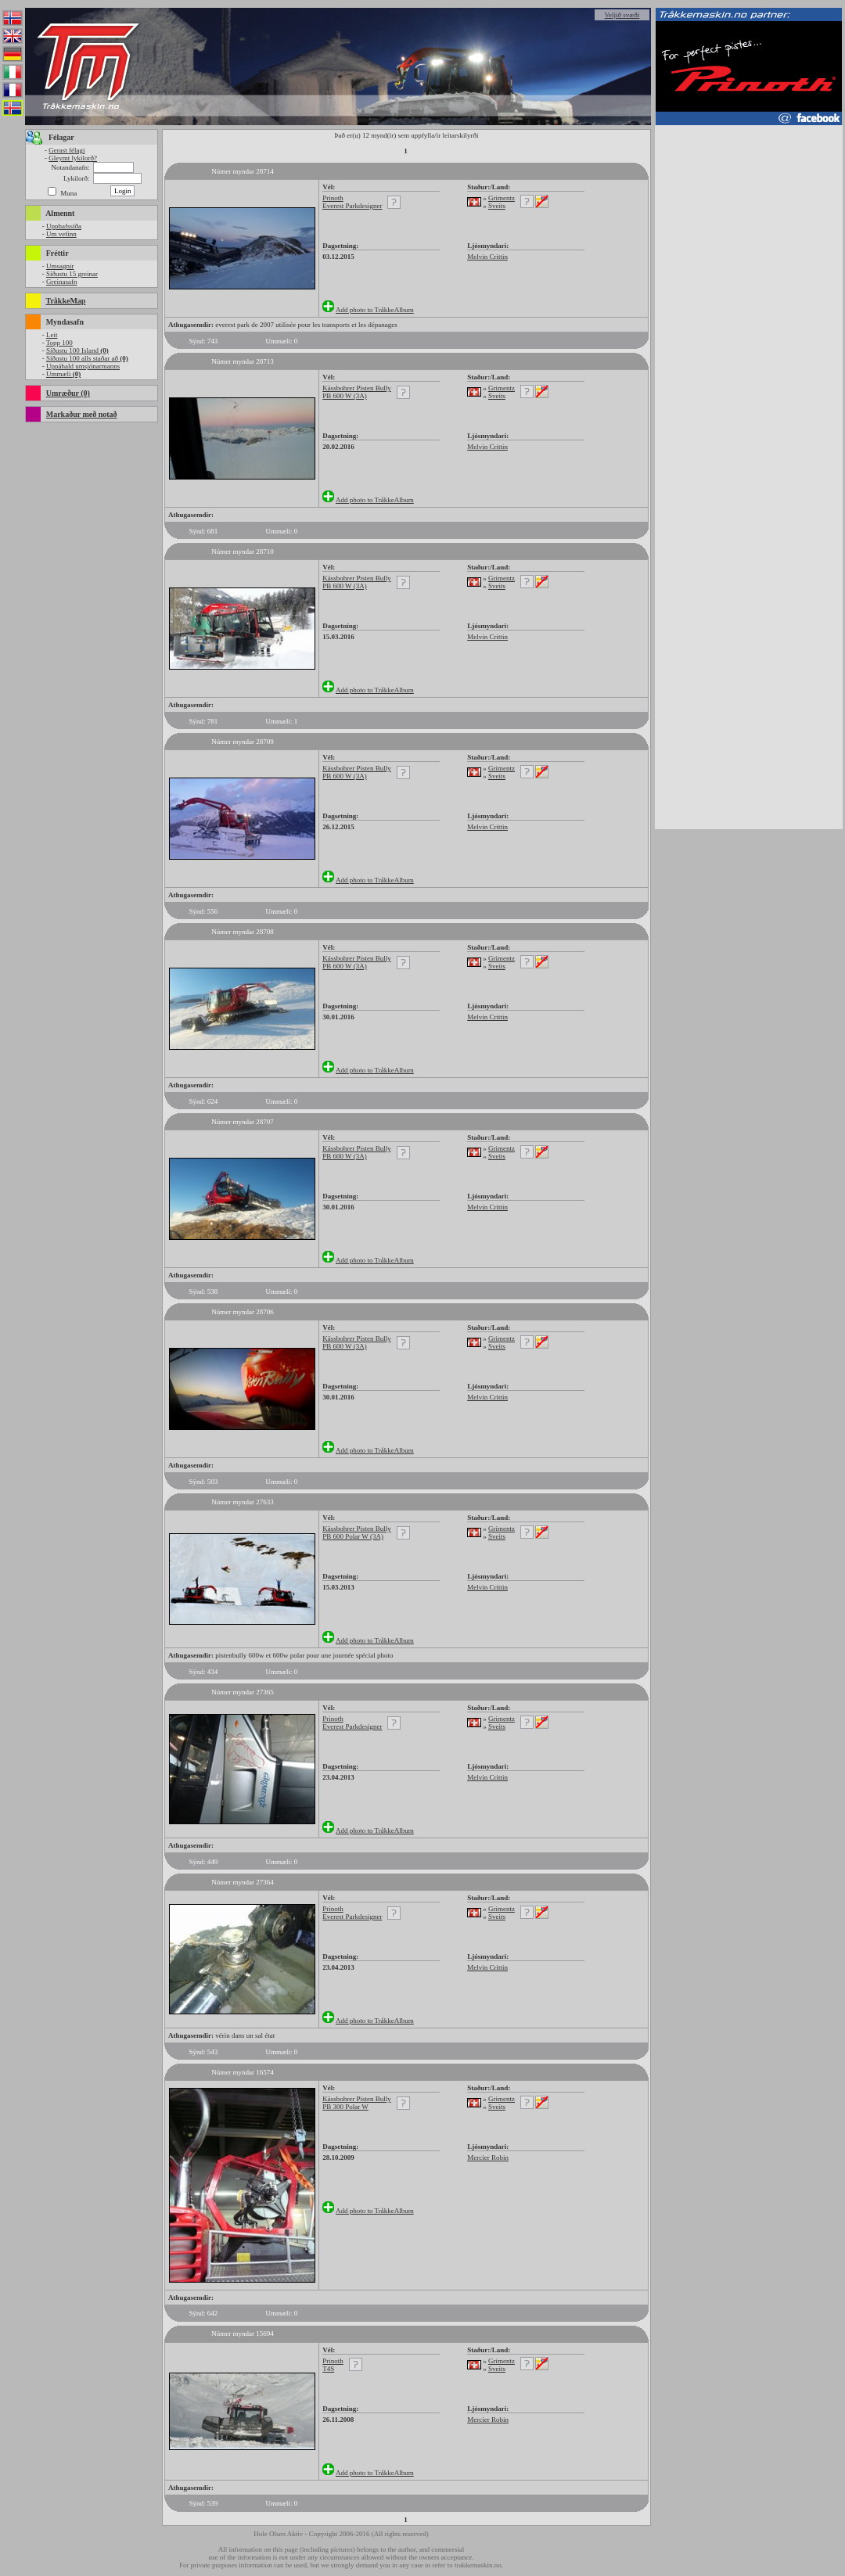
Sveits (496, 206)
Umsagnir (60, 266)
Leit (52, 335)
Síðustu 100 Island (77, 350)
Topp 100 (59, 343)
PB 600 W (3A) (344, 396)
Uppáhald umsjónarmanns (83, 366)
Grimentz (501, 198)
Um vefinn (61, 234)
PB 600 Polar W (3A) (352, 1536)
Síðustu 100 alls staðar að (87, 358)
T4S (328, 2369)
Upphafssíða (63, 226)
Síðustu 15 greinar (72, 274)
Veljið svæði (622, 15)
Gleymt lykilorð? (73, 158)
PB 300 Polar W (345, 2107)
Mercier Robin (488, 2157)
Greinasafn (61, 282)
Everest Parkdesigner (352, 206)
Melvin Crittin (487, 256)
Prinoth (332, 198)
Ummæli (63, 374)
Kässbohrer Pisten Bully (356, 388)
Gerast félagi (66, 150)
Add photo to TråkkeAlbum (375, 310)
